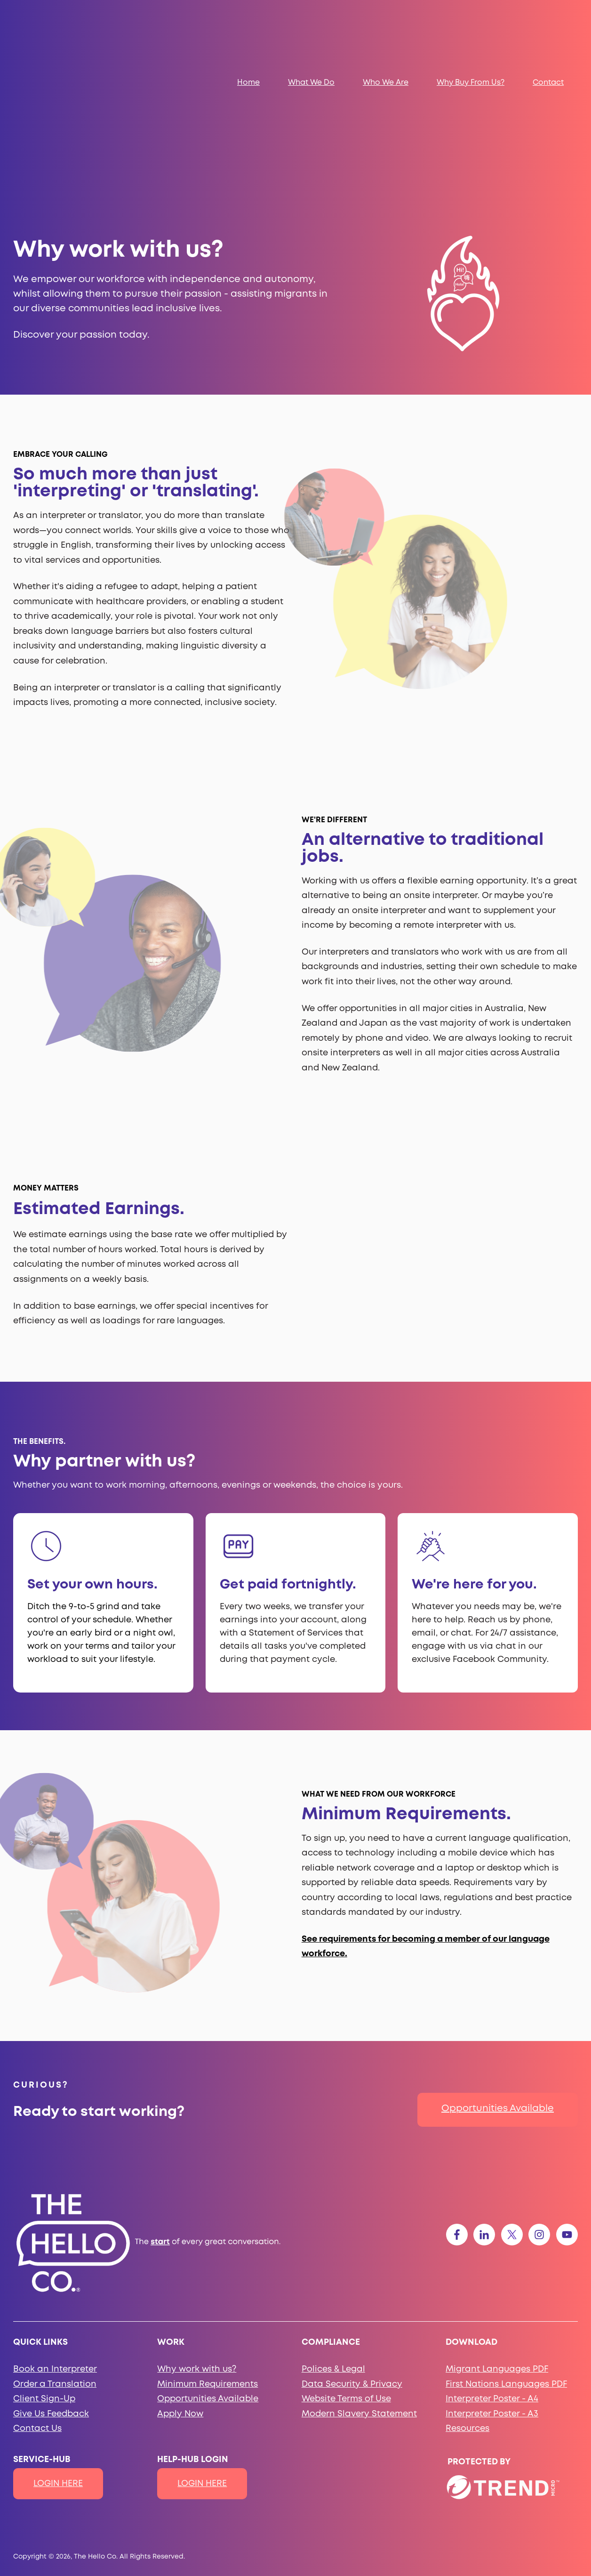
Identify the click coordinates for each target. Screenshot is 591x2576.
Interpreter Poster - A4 (492, 2289)
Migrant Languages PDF (497, 2260)
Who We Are (385, 28)
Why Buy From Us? (470, 28)
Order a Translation (54, 2275)
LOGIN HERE (58, 2374)
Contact (548, 28)
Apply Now (180, 2305)
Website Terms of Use (346, 2289)
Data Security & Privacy (352, 2275)
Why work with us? (196, 2260)
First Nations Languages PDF (506, 2275)
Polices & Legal (333, 2260)
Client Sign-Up (44, 2289)
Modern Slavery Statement (359, 2305)
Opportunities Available (497, 1999)
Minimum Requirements (207, 2275)
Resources (467, 2319)
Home (248, 28)
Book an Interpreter (55, 2260)
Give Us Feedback (51, 2305)
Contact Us (37, 2319)
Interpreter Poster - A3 (492, 2305)
